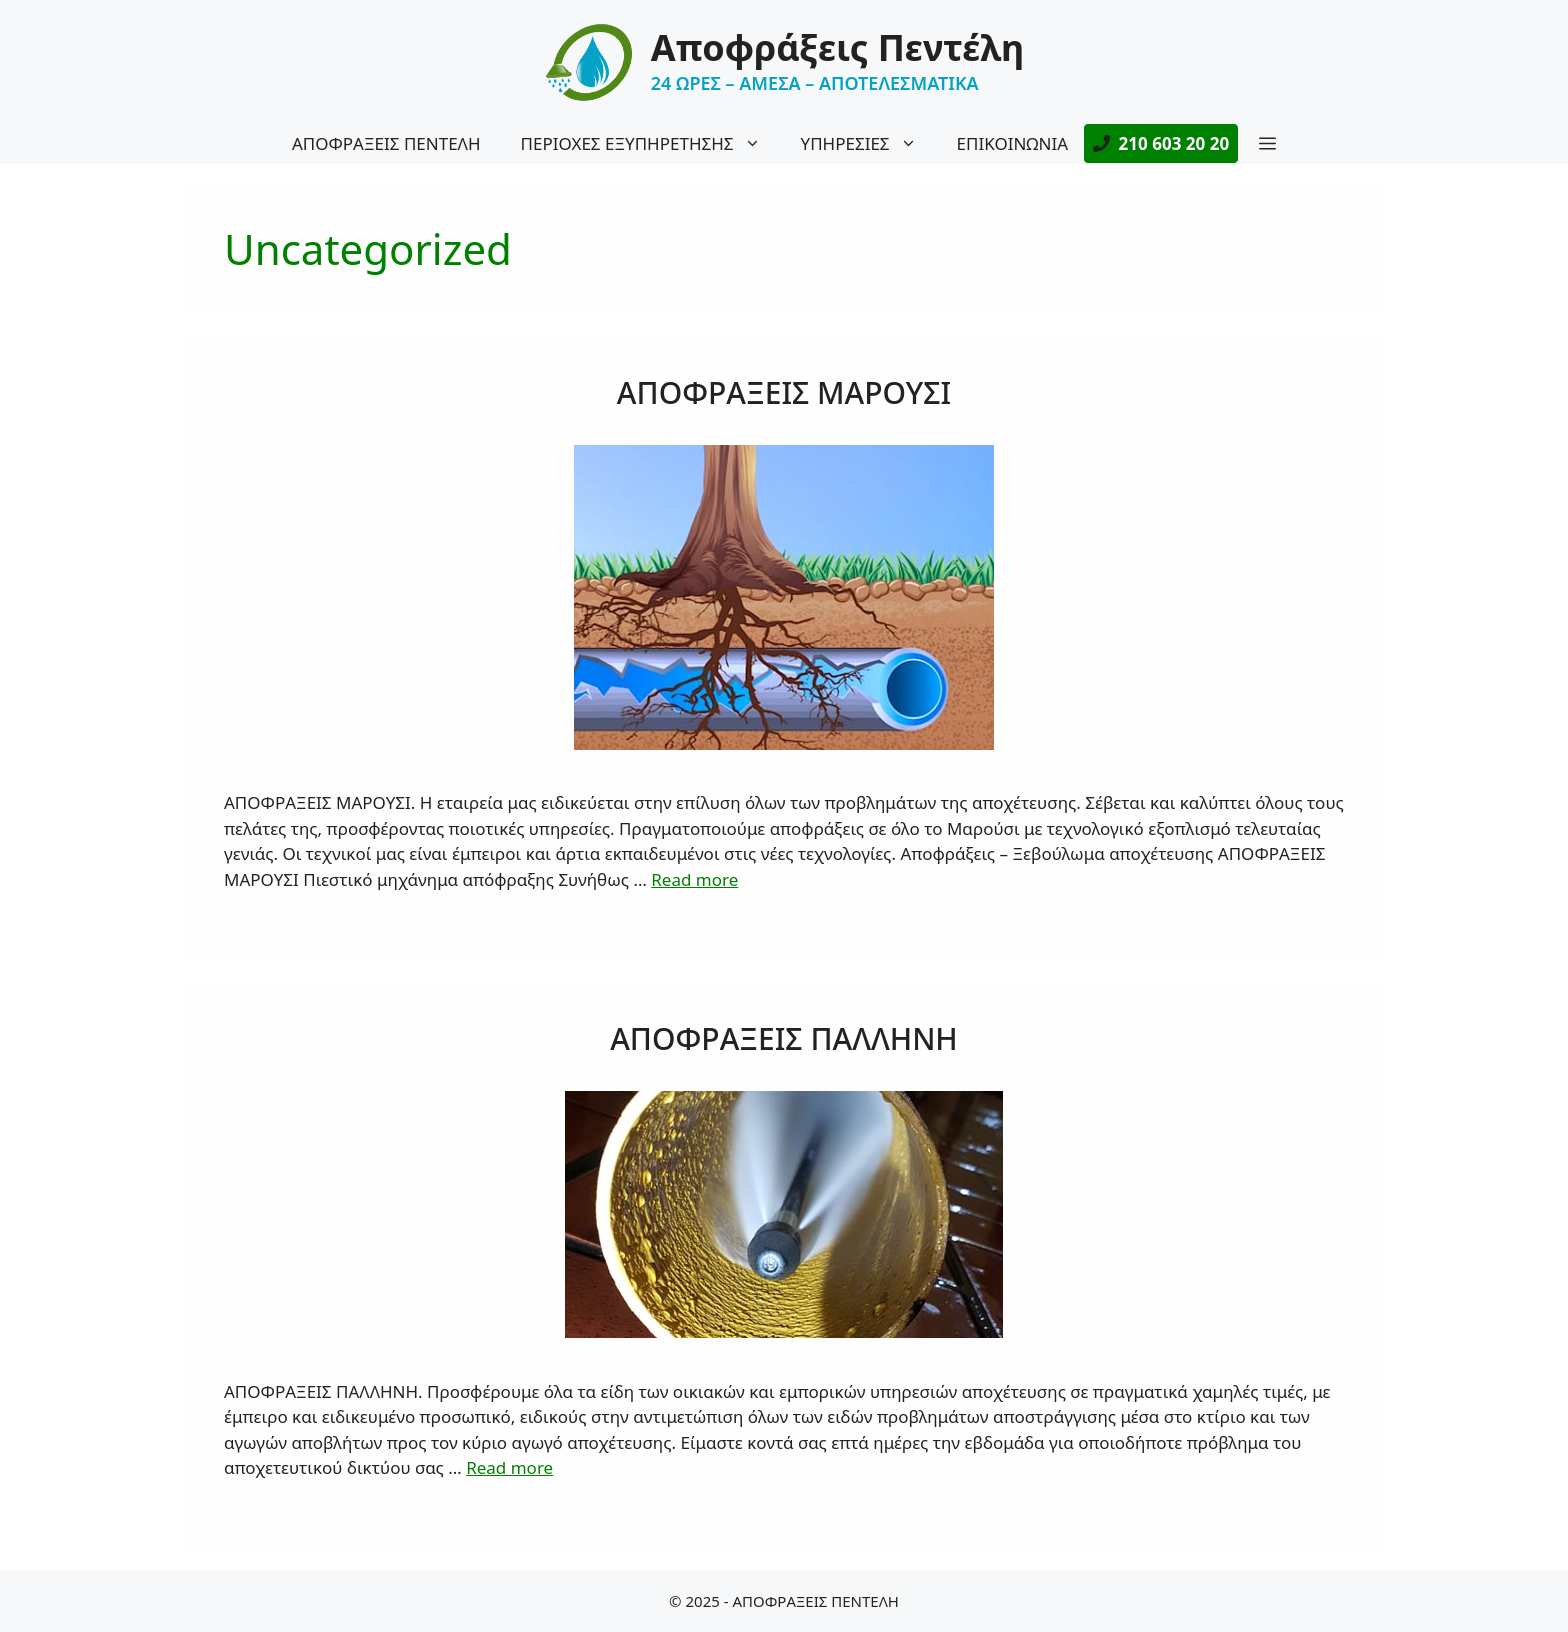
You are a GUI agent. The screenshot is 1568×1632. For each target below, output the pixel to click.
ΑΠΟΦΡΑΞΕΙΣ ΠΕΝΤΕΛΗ (386, 143)
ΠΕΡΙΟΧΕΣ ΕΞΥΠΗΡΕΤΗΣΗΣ (651, 144)
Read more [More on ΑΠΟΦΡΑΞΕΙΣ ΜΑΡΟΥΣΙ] (694, 879)
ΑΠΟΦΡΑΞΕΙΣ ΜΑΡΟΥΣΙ (784, 392)
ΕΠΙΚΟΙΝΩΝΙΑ (1013, 143)
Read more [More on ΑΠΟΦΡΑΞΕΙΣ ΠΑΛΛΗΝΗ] (509, 1467)
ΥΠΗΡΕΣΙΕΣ (869, 144)
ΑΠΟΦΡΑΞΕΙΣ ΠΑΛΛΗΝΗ (784, 1038)
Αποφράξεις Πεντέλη (837, 47)
